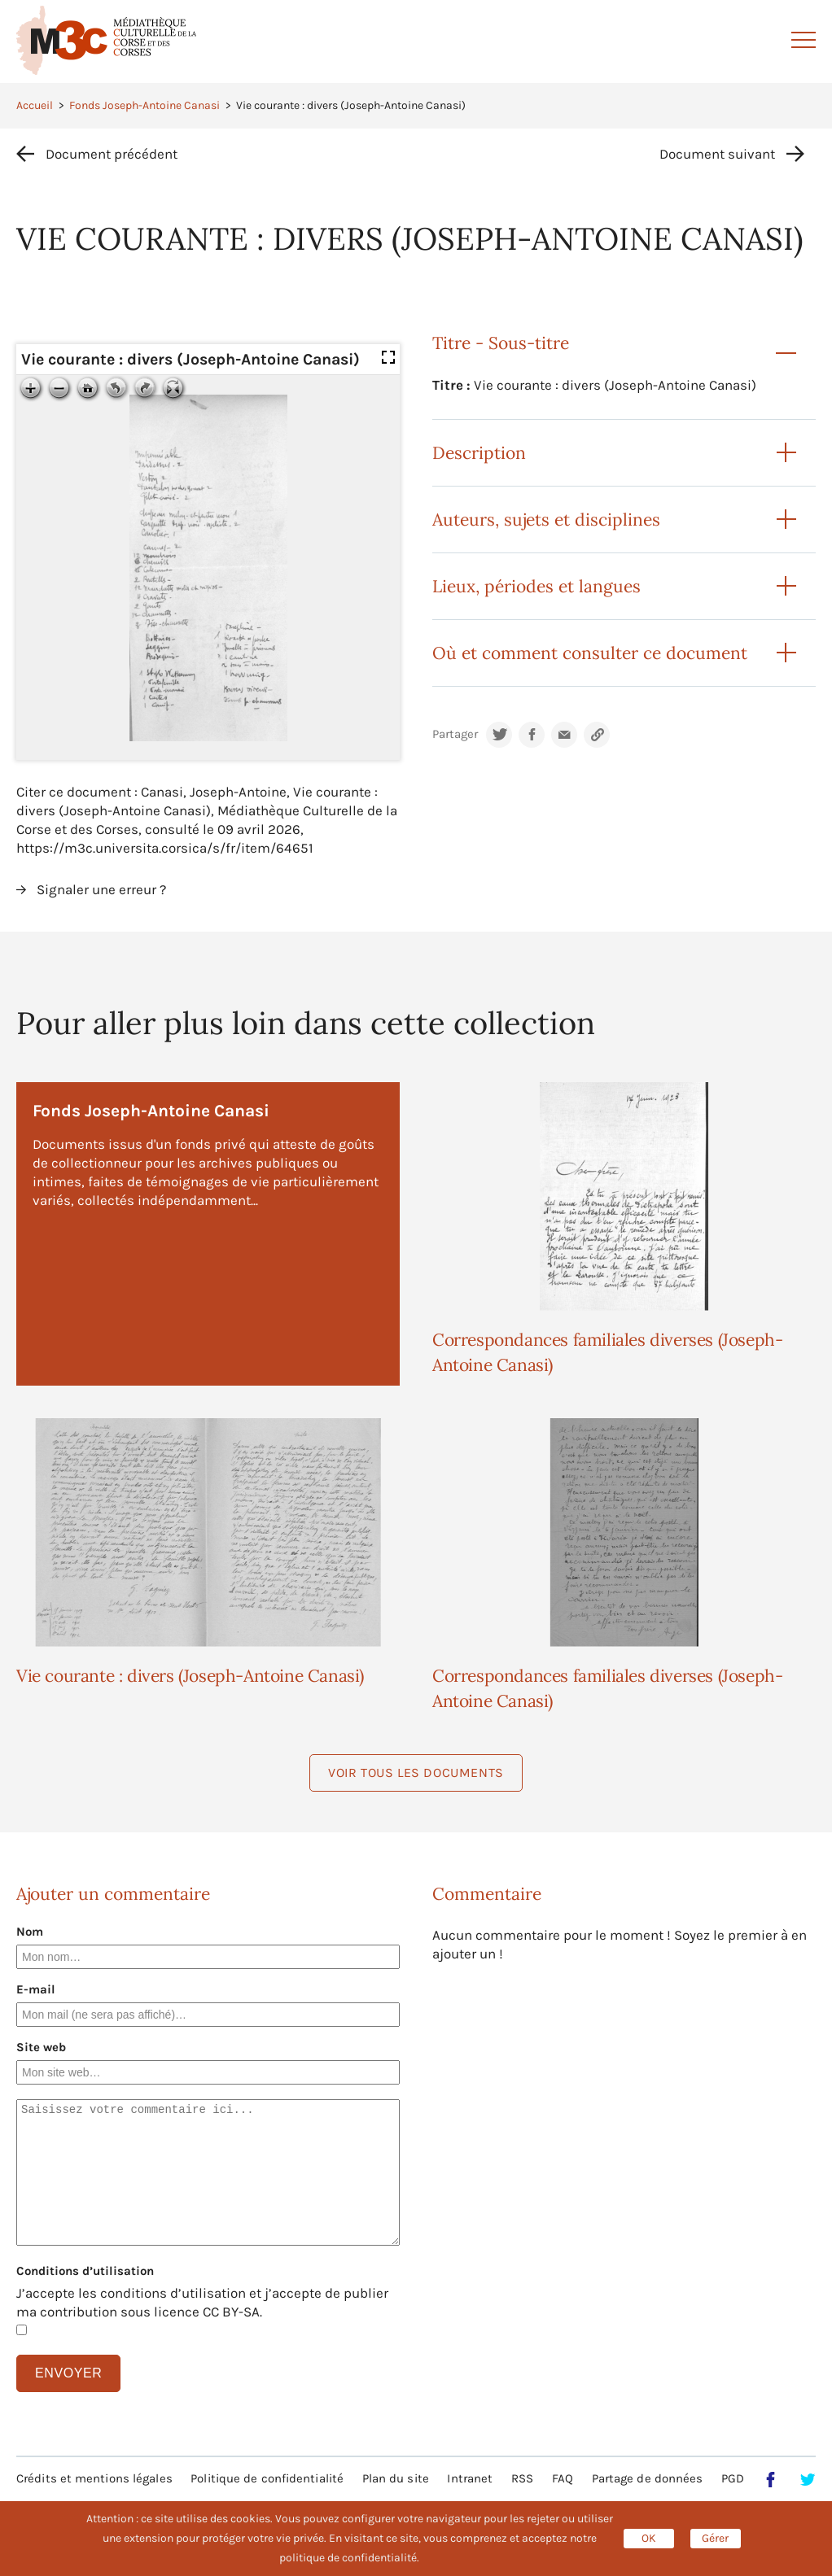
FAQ (562, 2478)
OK (649, 2538)
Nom (29, 1931)
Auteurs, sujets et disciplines (546, 519)
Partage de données (647, 2478)
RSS (522, 2478)
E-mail (35, 1989)
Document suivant (717, 154)
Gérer (715, 2538)
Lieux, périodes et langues (536, 586)
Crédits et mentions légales (94, 2478)
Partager (455, 734)
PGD (732, 2478)
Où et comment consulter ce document (589, 653)
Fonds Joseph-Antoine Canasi (144, 105)
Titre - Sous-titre (500, 343)
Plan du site (395, 2478)
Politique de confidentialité (267, 2478)
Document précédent (111, 154)
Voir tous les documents (416, 1772)
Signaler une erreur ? (101, 889)
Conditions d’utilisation (85, 2271)
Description (479, 453)
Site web (41, 2047)
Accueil (34, 105)
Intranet (470, 2478)
